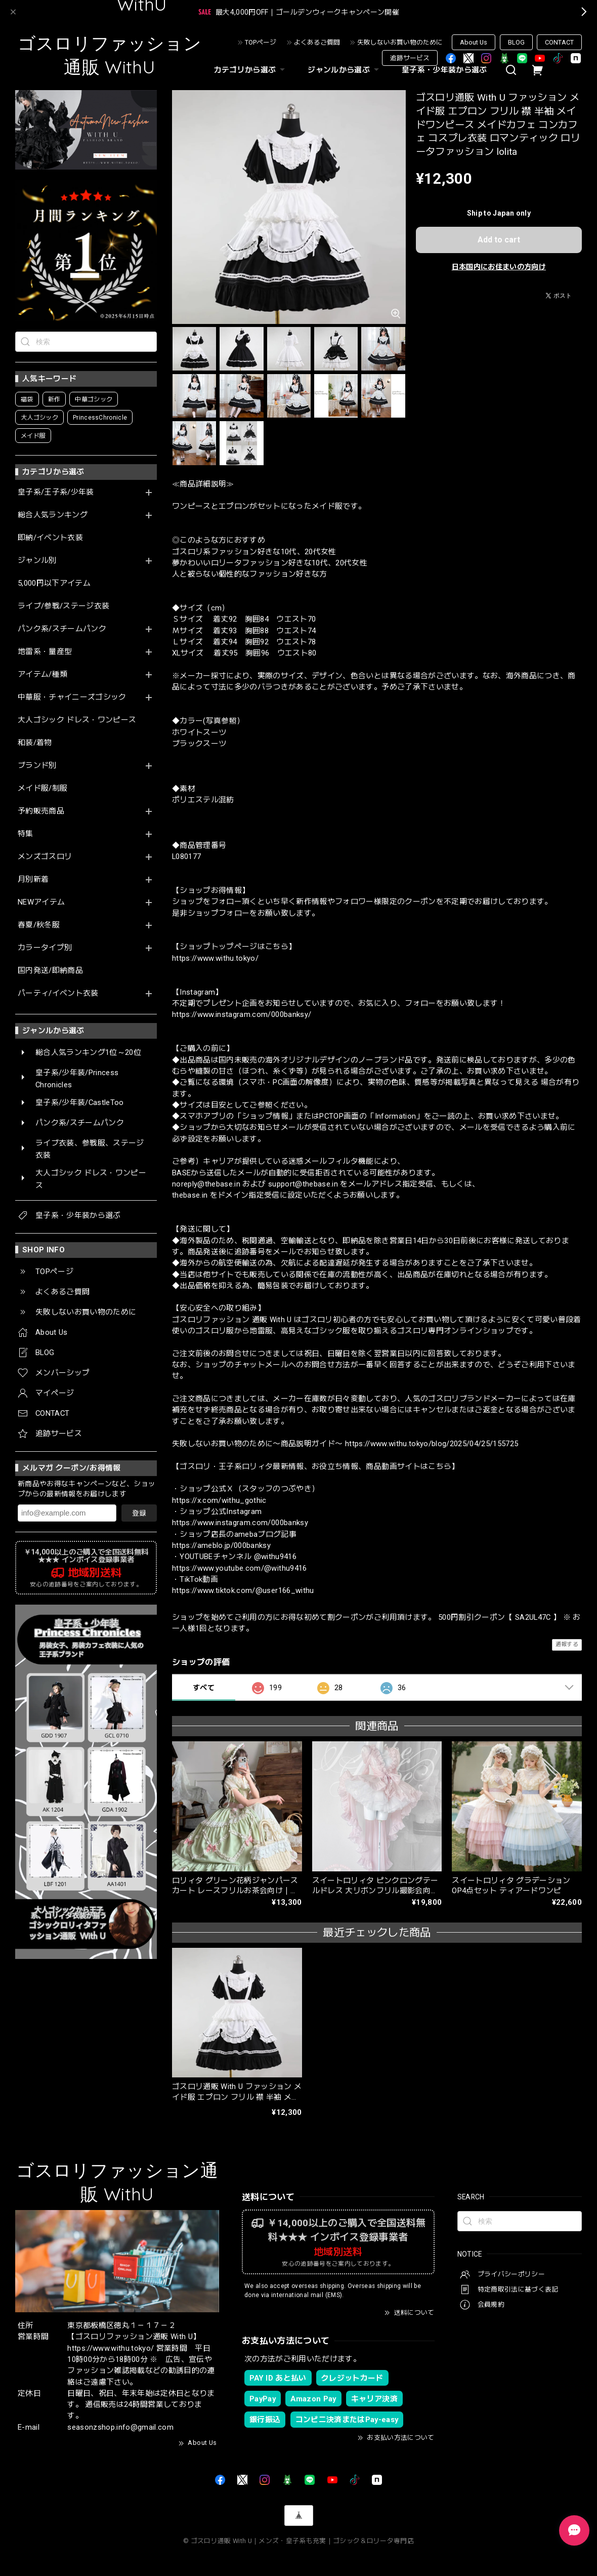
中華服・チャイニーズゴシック (72, 697)
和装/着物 (35, 743)
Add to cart (499, 239)
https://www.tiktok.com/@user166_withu (243, 1590)
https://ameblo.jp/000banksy (221, 1545)
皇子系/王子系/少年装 (56, 492)
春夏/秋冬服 (39, 925)
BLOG (516, 42)
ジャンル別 (37, 560)
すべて (204, 1688)
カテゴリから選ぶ (251, 70)
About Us (473, 42)
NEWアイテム (41, 902)
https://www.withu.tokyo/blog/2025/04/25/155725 (432, 1443)
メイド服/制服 (42, 788)
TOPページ (260, 42)
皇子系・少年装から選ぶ (444, 69)
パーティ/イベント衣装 (58, 993)
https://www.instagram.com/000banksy (240, 1522)
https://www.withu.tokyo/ (215, 958)
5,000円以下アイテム (54, 583)
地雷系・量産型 (45, 651)
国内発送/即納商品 (50, 970)
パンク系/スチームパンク (62, 629)
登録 (139, 1513)
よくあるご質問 (317, 42)
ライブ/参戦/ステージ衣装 (63, 606)
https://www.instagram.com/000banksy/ (241, 1014)
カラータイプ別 (45, 948)
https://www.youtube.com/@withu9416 (239, 1568)
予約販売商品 (41, 811)
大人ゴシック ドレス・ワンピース (77, 720)
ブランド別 (37, 765)
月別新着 (33, 879)
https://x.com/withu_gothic (219, 1500)
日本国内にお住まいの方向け (499, 267)
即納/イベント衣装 (50, 538)
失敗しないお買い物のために (400, 42)
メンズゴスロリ (45, 856)
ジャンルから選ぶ (344, 70)
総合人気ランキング (53, 515)
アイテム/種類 (42, 674)
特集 (25, 834)
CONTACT (559, 42)
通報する (567, 1644)
